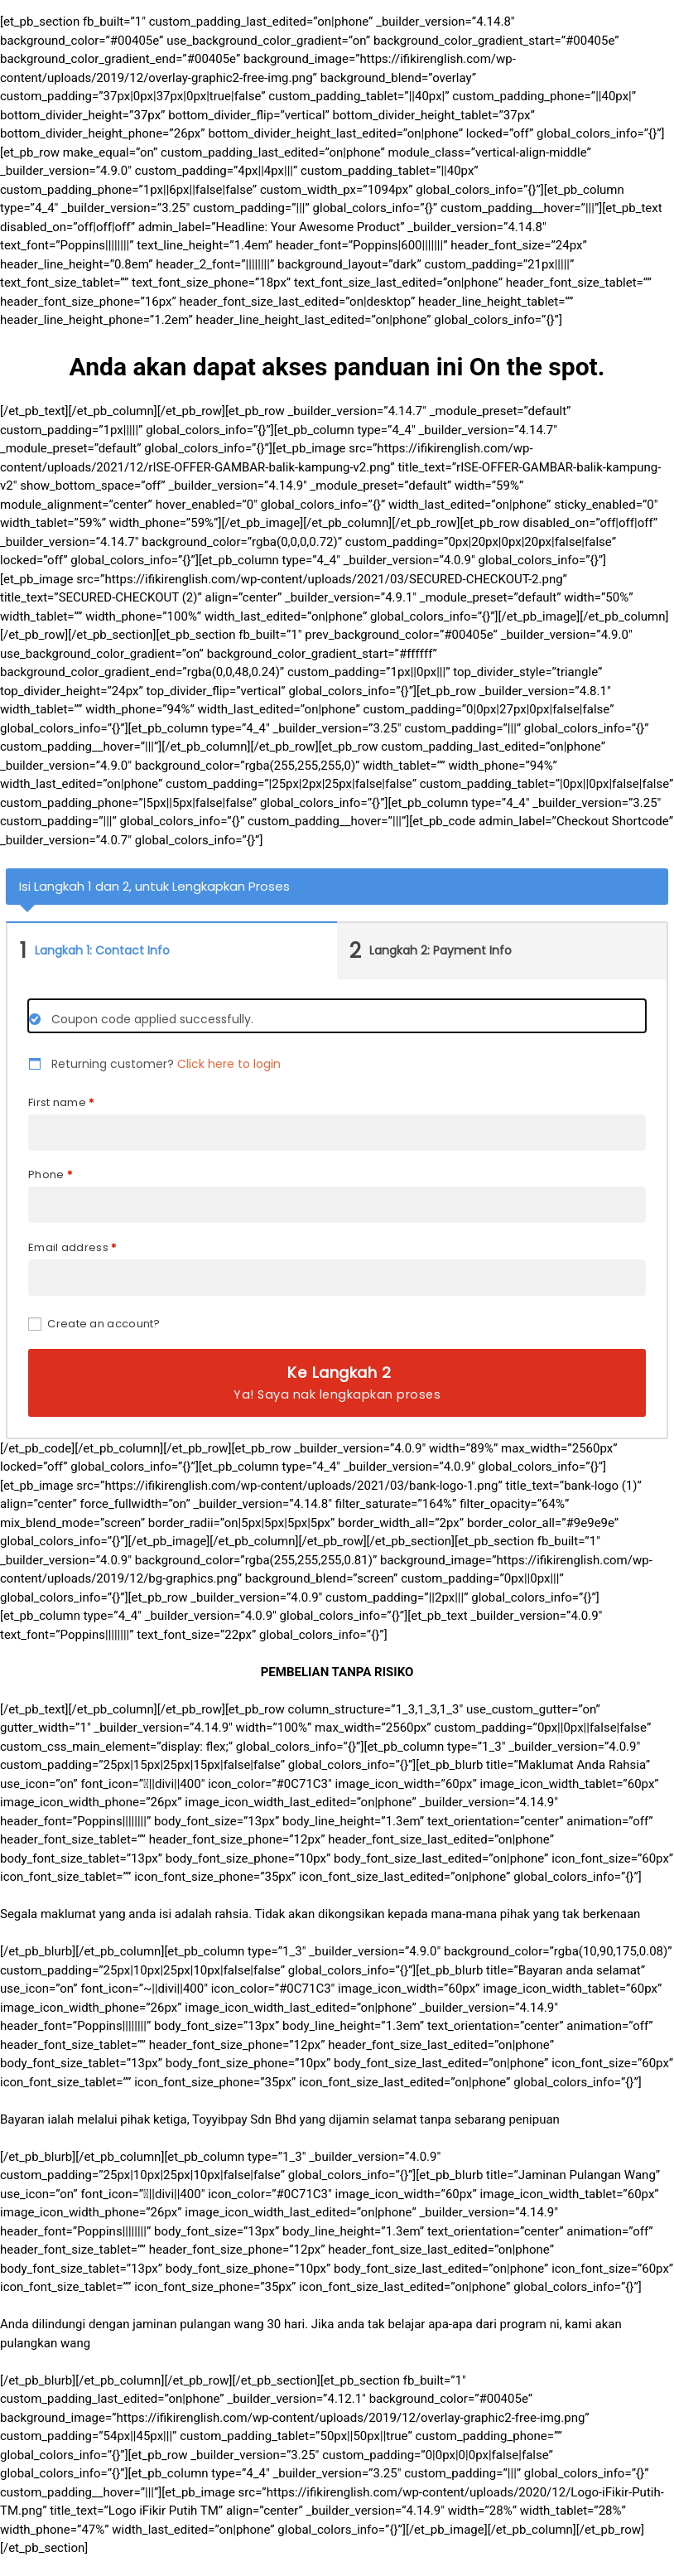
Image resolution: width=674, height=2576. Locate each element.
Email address (72, 1247)
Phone (50, 1174)
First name (61, 1102)
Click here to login (229, 1064)
